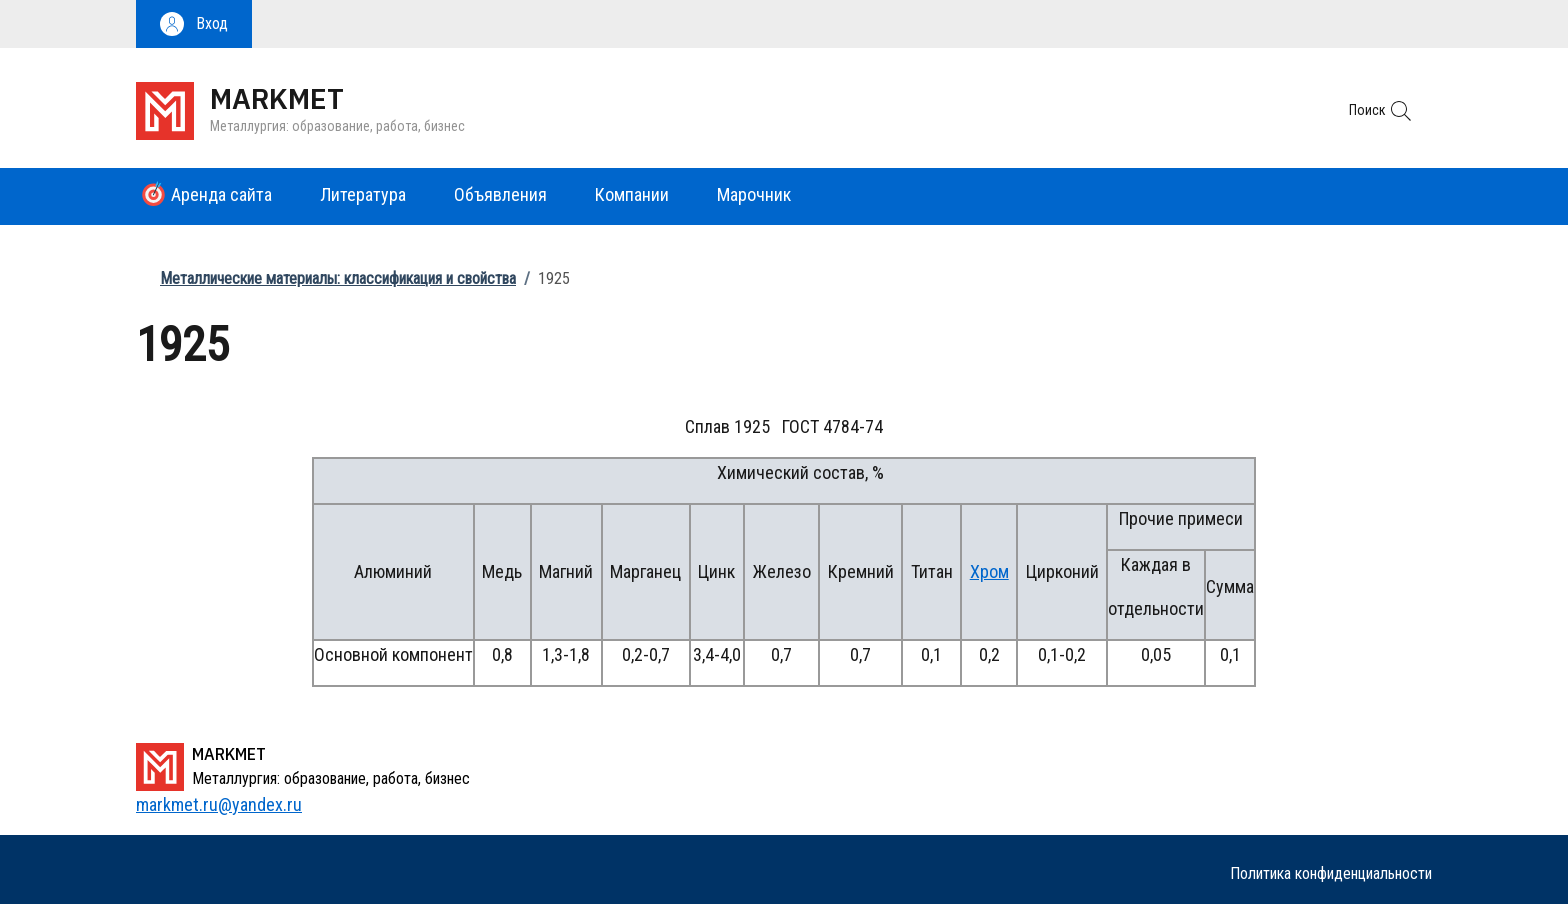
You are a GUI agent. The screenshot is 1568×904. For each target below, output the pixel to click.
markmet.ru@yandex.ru (219, 804)
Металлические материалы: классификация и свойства (338, 278)
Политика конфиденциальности (1331, 873)
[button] (194, 24)
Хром (989, 571)
